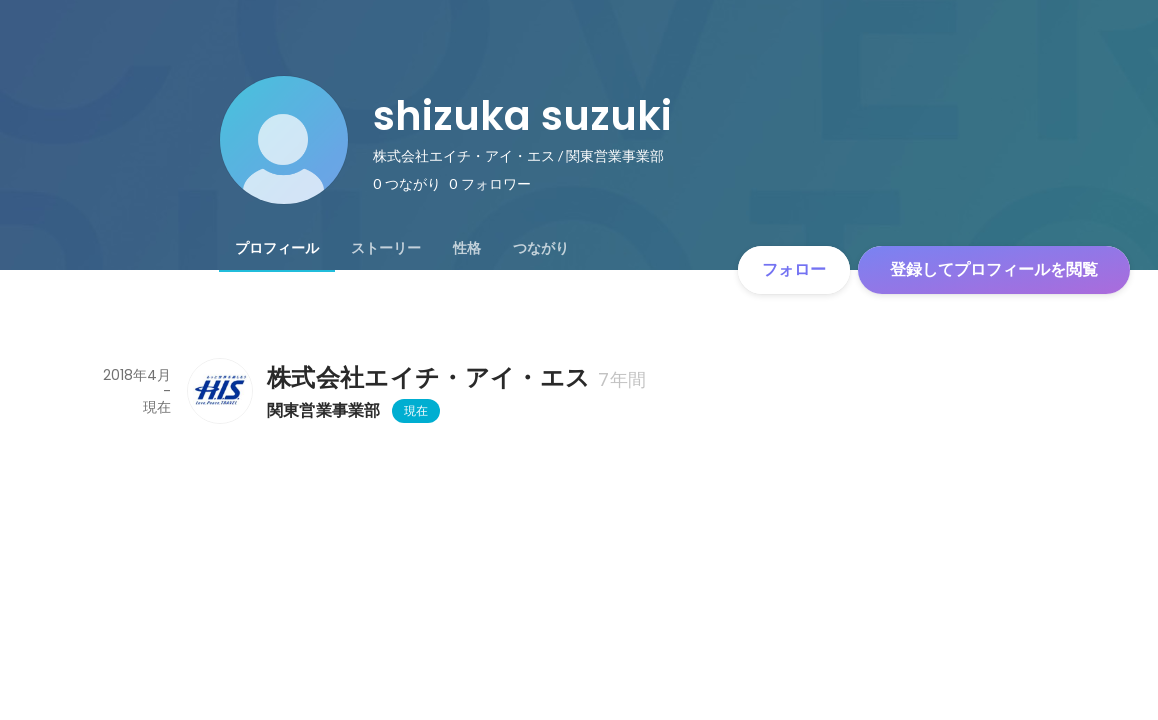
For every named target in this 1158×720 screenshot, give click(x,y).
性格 (467, 248)
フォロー (794, 269)
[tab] (277, 248)
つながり (541, 248)
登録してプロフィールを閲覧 (994, 269)
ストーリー (386, 248)
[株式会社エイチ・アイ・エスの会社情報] (219, 391)
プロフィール (277, 248)
